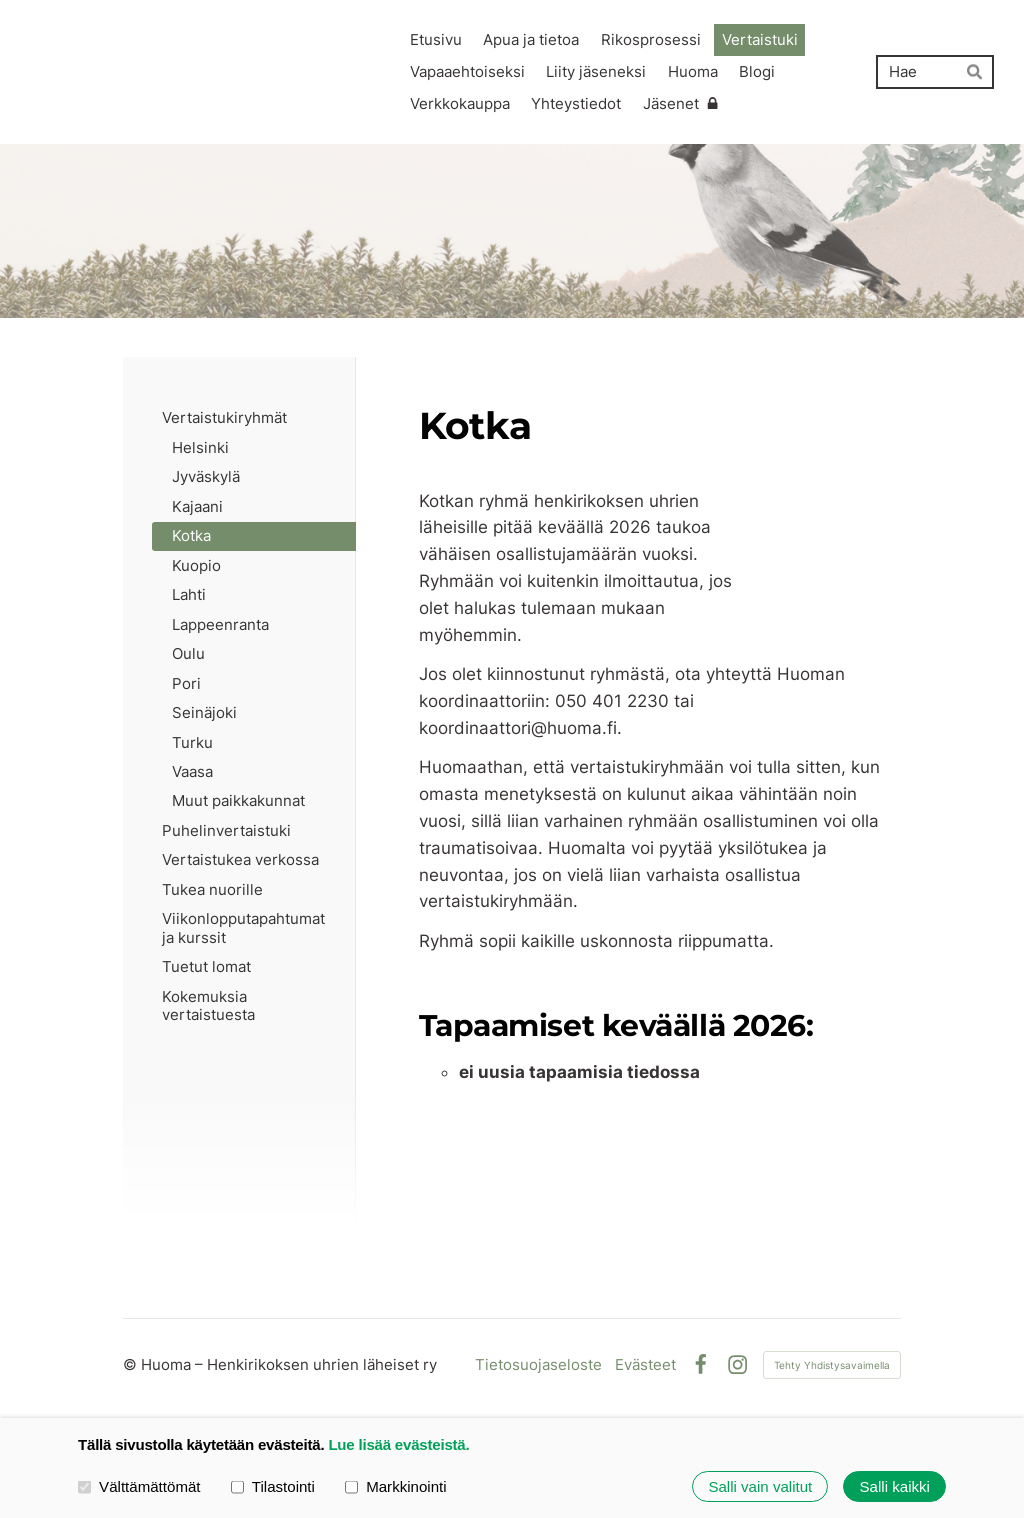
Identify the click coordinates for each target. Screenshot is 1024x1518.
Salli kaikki (895, 1486)
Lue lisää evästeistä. (398, 1444)
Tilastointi (273, 1485)
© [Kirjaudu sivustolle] (132, 1364)
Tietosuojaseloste (538, 1364)
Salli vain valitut (760, 1486)
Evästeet (645, 1364)
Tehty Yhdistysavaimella (832, 1365)
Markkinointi (396, 1485)
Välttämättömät (139, 1485)
